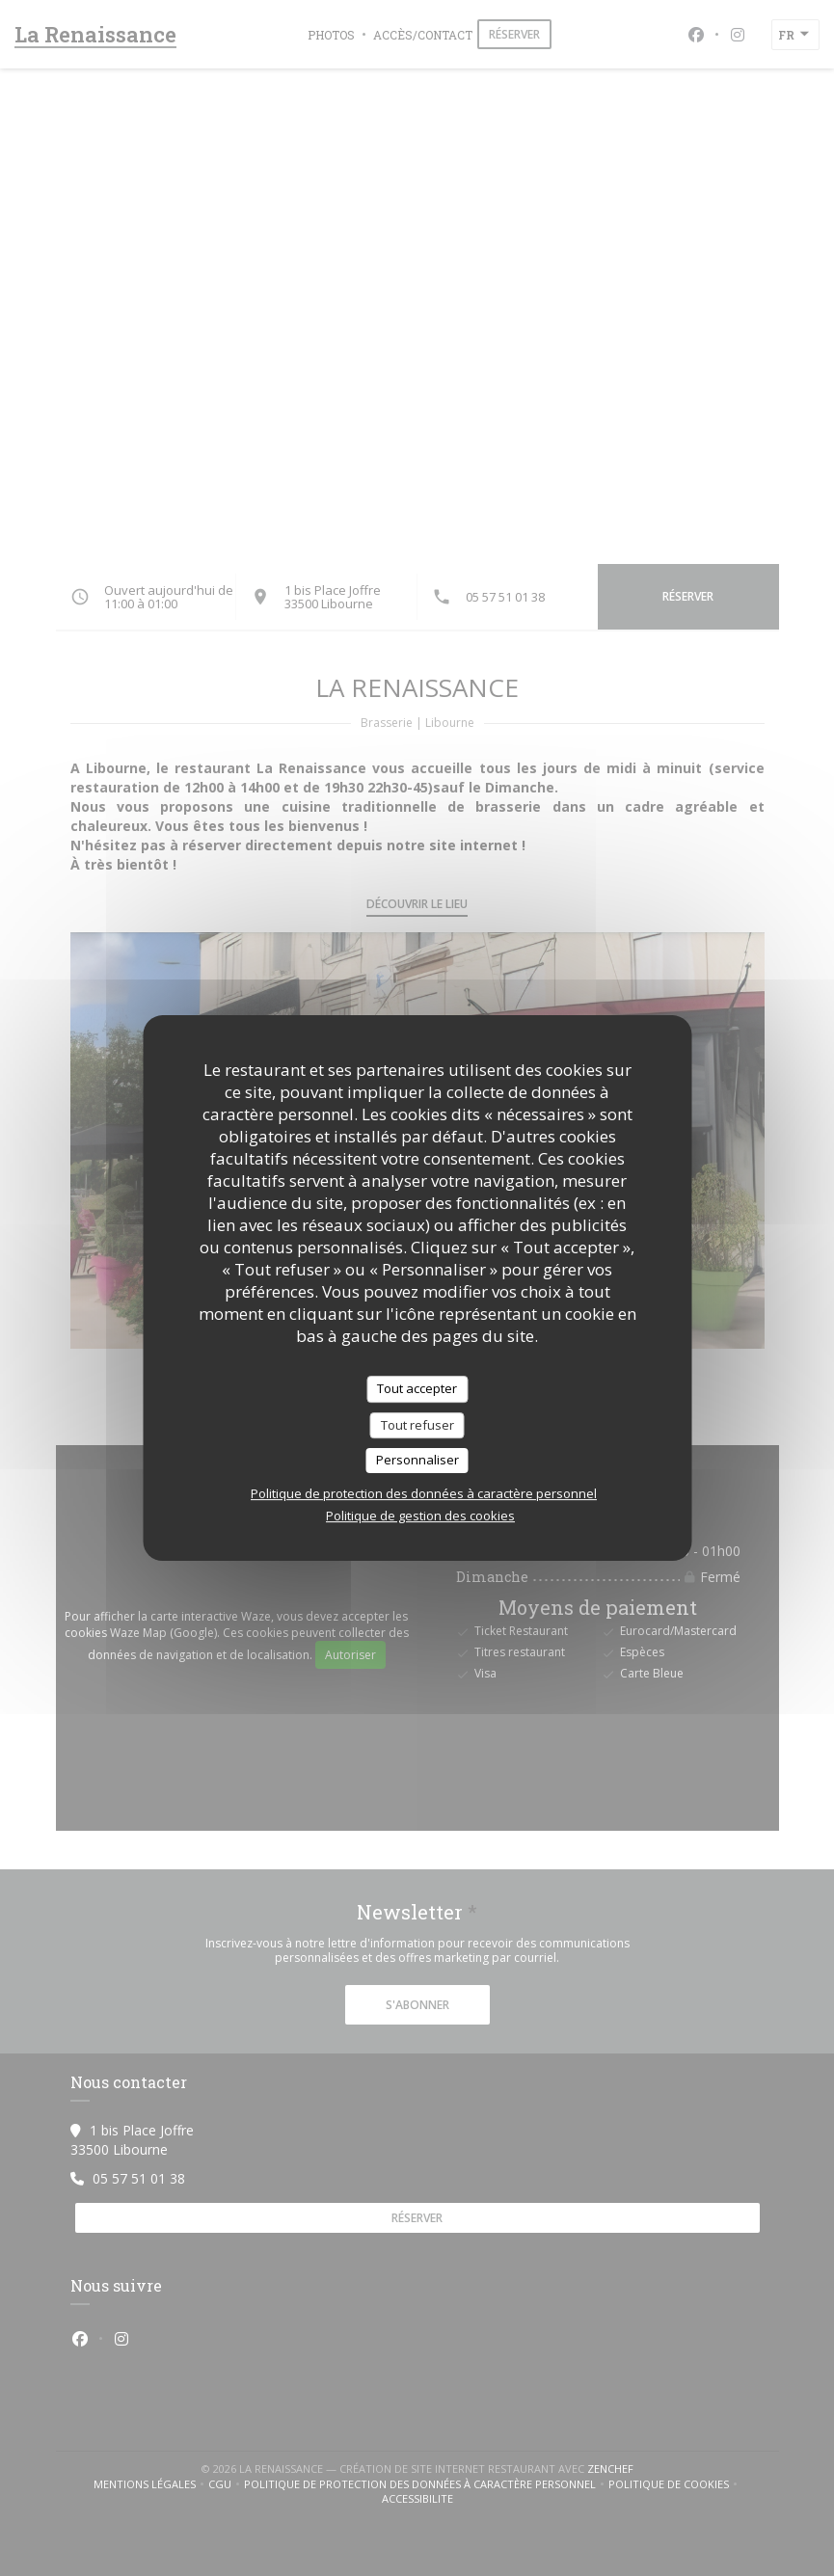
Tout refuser (417, 1425)
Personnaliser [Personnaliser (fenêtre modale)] (417, 1459)
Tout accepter (417, 1388)
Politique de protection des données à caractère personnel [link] (424, 1493)
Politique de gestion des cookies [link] (420, 1515)
